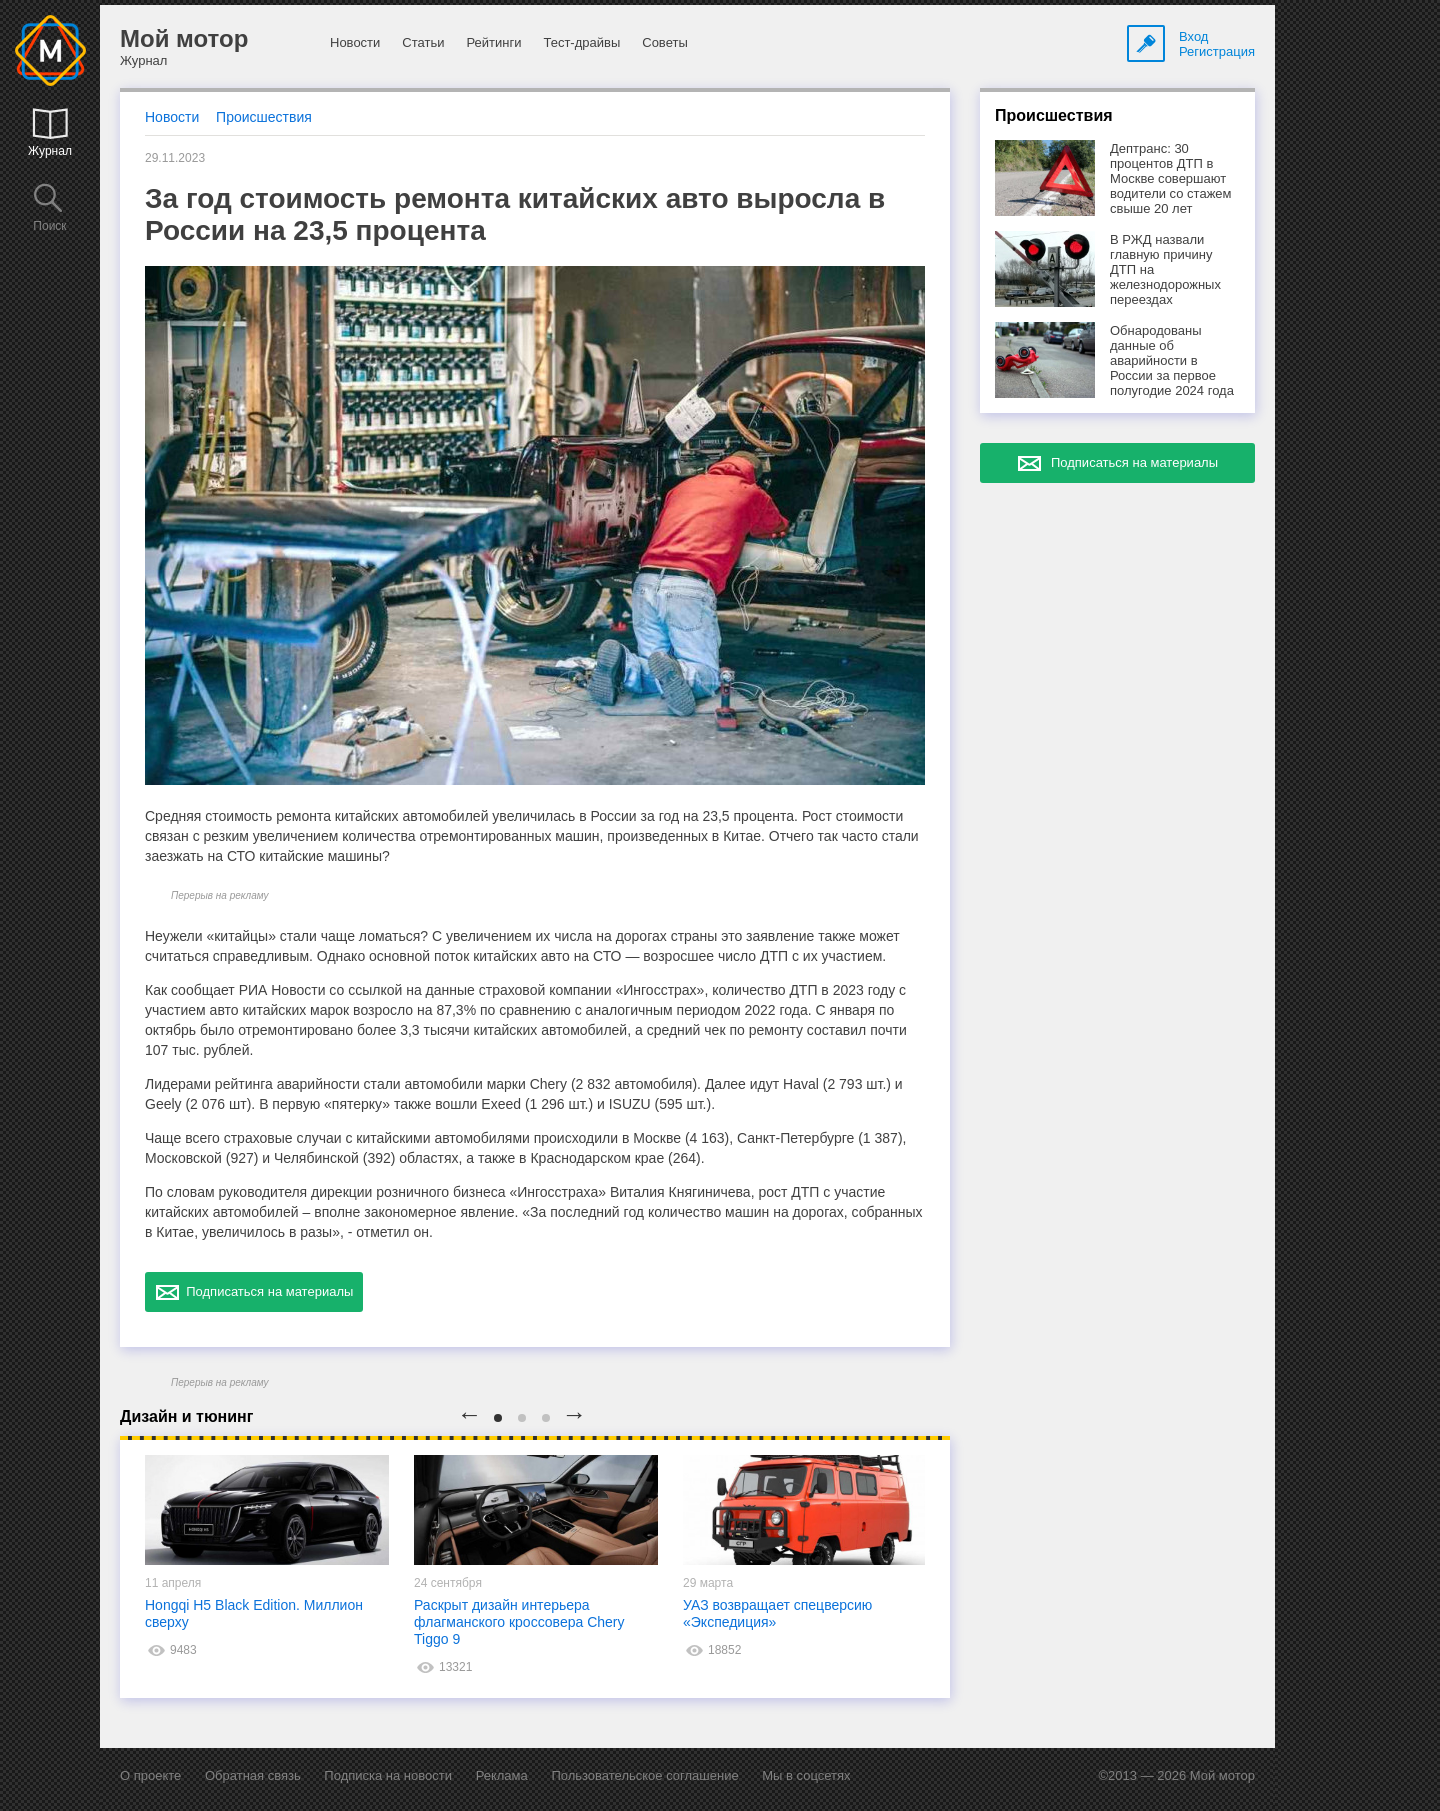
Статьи (423, 42)
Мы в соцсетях (806, 1775)
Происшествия (264, 117)
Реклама (502, 1775)
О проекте (150, 1775)
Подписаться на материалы (254, 1292)
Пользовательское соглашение (644, 1775)
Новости (355, 42)
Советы (664, 42)
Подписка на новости (388, 1775)
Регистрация (1217, 51)
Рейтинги (493, 42)
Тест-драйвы (581, 42)
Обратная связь (253, 1775)
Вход (1193, 36)
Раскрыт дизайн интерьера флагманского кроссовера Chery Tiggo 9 (519, 1622)
